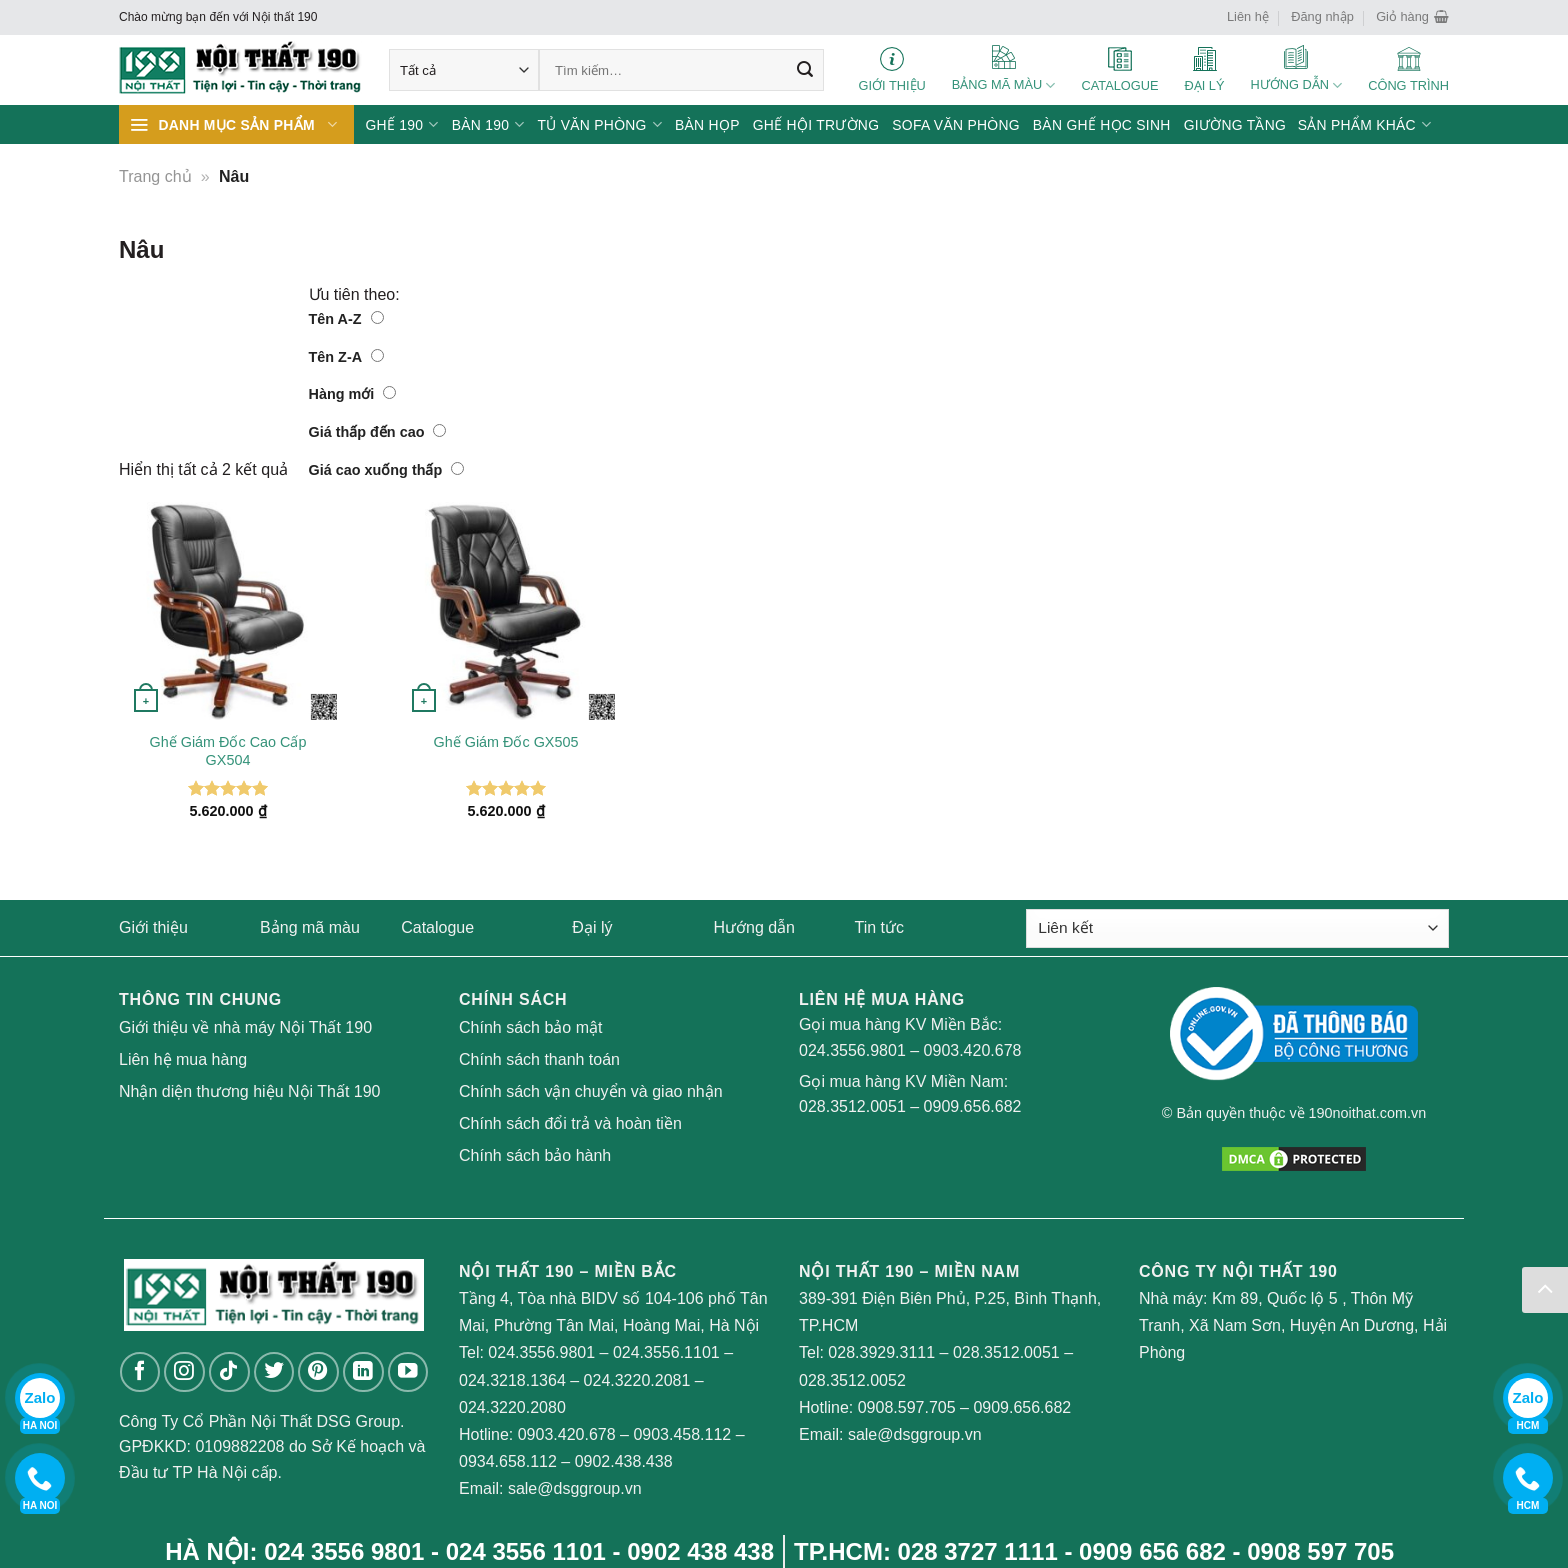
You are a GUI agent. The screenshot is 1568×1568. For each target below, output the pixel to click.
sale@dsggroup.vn (575, 1488)
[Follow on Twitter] (274, 1372)
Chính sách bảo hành (535, 1155)
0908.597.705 (907, 1407)
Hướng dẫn (754, 927)
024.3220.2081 (637, 1380)
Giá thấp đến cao (378, 432)
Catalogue (437, 927)
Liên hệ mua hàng (183, 1059)
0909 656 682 (1152, 1551)
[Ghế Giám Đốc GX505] (506, 611)
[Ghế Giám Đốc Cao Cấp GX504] (228, 611)
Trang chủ (155, 176)
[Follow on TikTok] (229, 1372)
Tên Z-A (346, 357)
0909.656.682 (973, 1106)
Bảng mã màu (310, 927)
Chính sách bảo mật (530, 1027)
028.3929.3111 (881, 1352)
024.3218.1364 (512, 1380)
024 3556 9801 (344, 1551)
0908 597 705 (1320, 1551)
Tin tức (880, 927)
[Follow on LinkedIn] (363, 1372)
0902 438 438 (700, 1551)
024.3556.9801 (852, 1050)
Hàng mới (353, 394)
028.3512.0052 (852, 1380)
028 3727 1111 (978, 1551)
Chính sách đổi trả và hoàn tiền (570, 1123)
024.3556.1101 (666, 1352)
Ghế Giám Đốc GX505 (506, 742)
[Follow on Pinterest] (318, 1372)
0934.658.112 (508, 1461)
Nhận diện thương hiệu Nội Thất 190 (250, 1091)
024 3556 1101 (526, 1551)
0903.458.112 (682, 1434)
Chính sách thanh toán (539, 1059)
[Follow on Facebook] (140, 1372)
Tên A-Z (346, 319)
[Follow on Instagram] (184, 1372)
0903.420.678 (973, 1050)
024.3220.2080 (512, 1407)
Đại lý (592, 927)
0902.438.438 (624, 1461)
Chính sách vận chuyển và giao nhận (591, 1091)
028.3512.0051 (852, 1106)
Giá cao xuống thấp (387, 470)
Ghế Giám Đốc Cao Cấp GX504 (228, 751)
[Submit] (805, 70)
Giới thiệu (153, 927)
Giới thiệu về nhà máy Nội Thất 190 (245, 1027)
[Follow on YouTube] (408, 1372)
